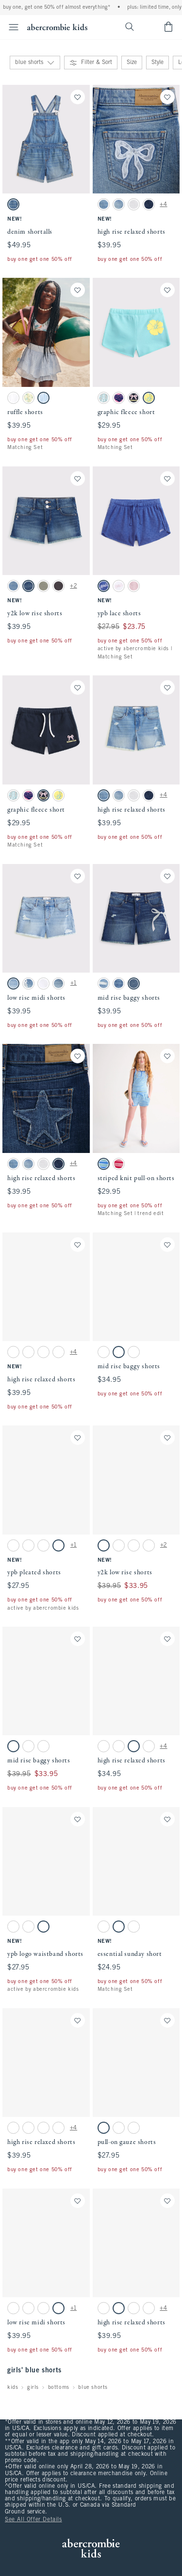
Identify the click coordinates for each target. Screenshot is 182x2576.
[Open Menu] (10, 27)
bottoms (58, 2387)
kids (12, 2387)
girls (33, 2387)
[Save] (77, 97)
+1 (73, 983)
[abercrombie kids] (57, 26)
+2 (73, 586)
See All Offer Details (33, 2520)
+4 (163, 205)
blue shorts (93, 2387)
